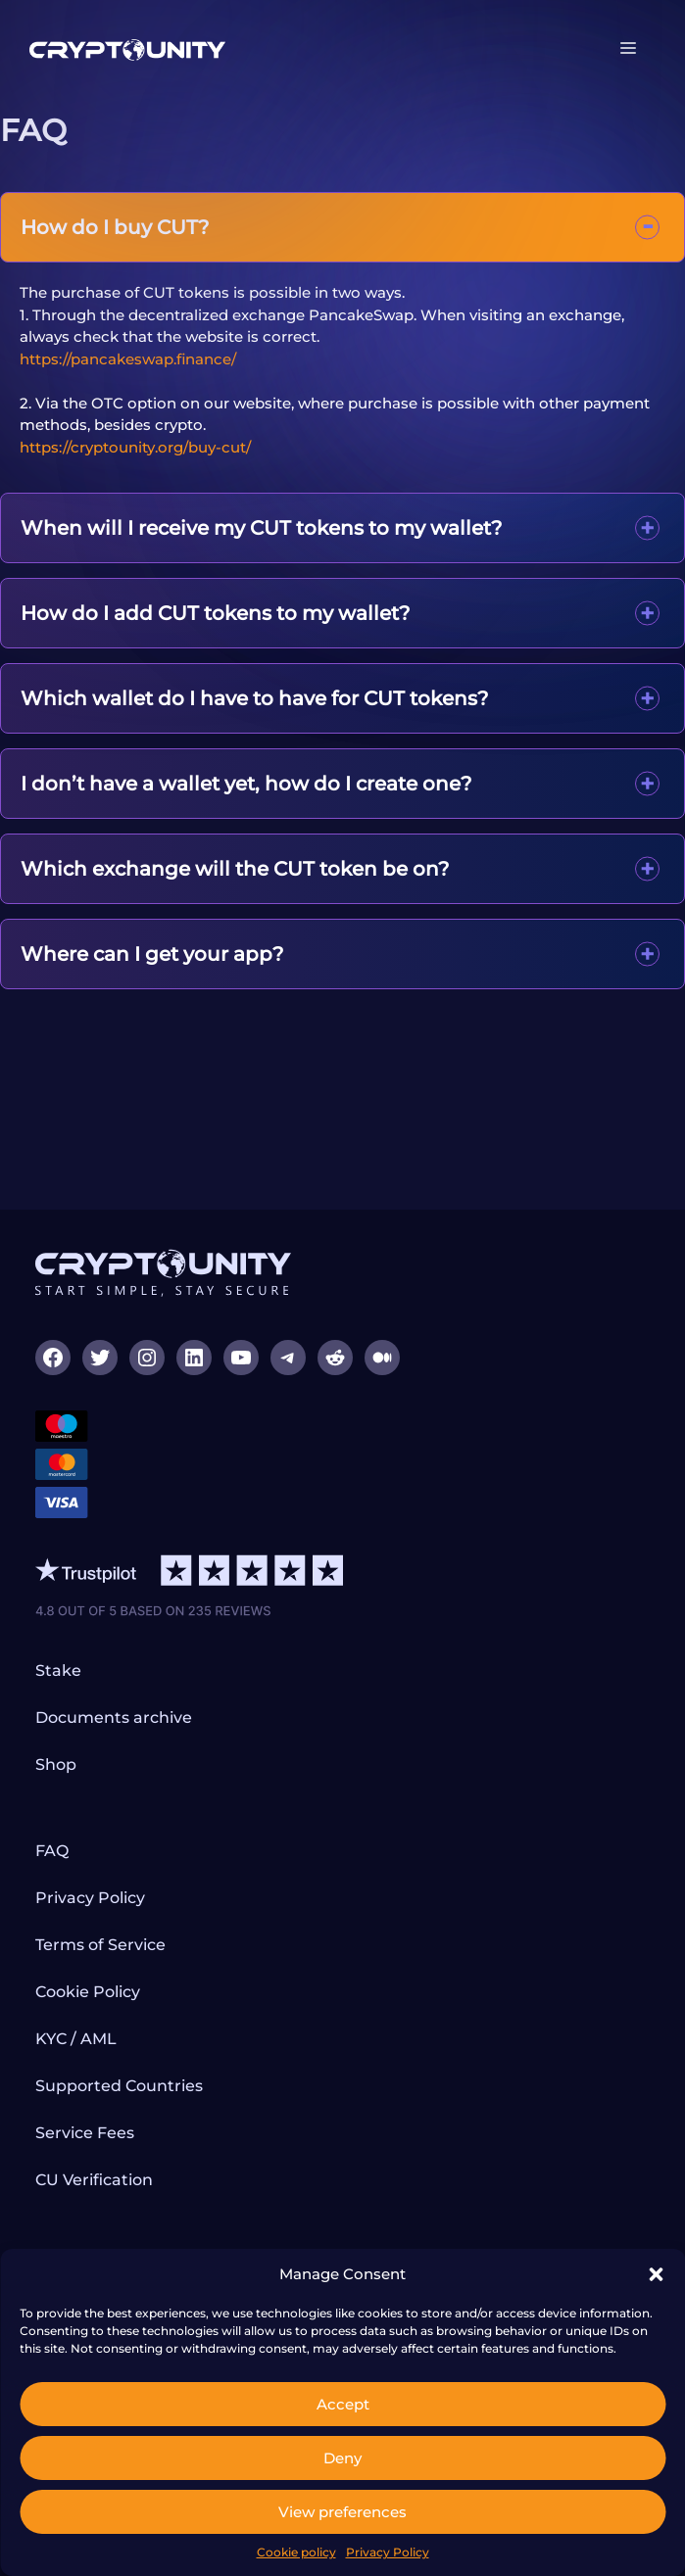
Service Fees (84, 2132)
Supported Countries (119, 2085)
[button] (655, 2274)
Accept (343, 2404)
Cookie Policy (87, 1991)
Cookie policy (296, 2552)
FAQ (52, 1850)
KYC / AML (76, 2038)
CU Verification (94, 2180)
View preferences (342, 2512)
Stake (58, 1670)
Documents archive (113, 1717)
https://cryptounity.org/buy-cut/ (135, 447)
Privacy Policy (387, 2552)
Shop (55, 1764)
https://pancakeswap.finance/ (128, 359)
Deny (342, 2458)
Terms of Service (100, 1944)
